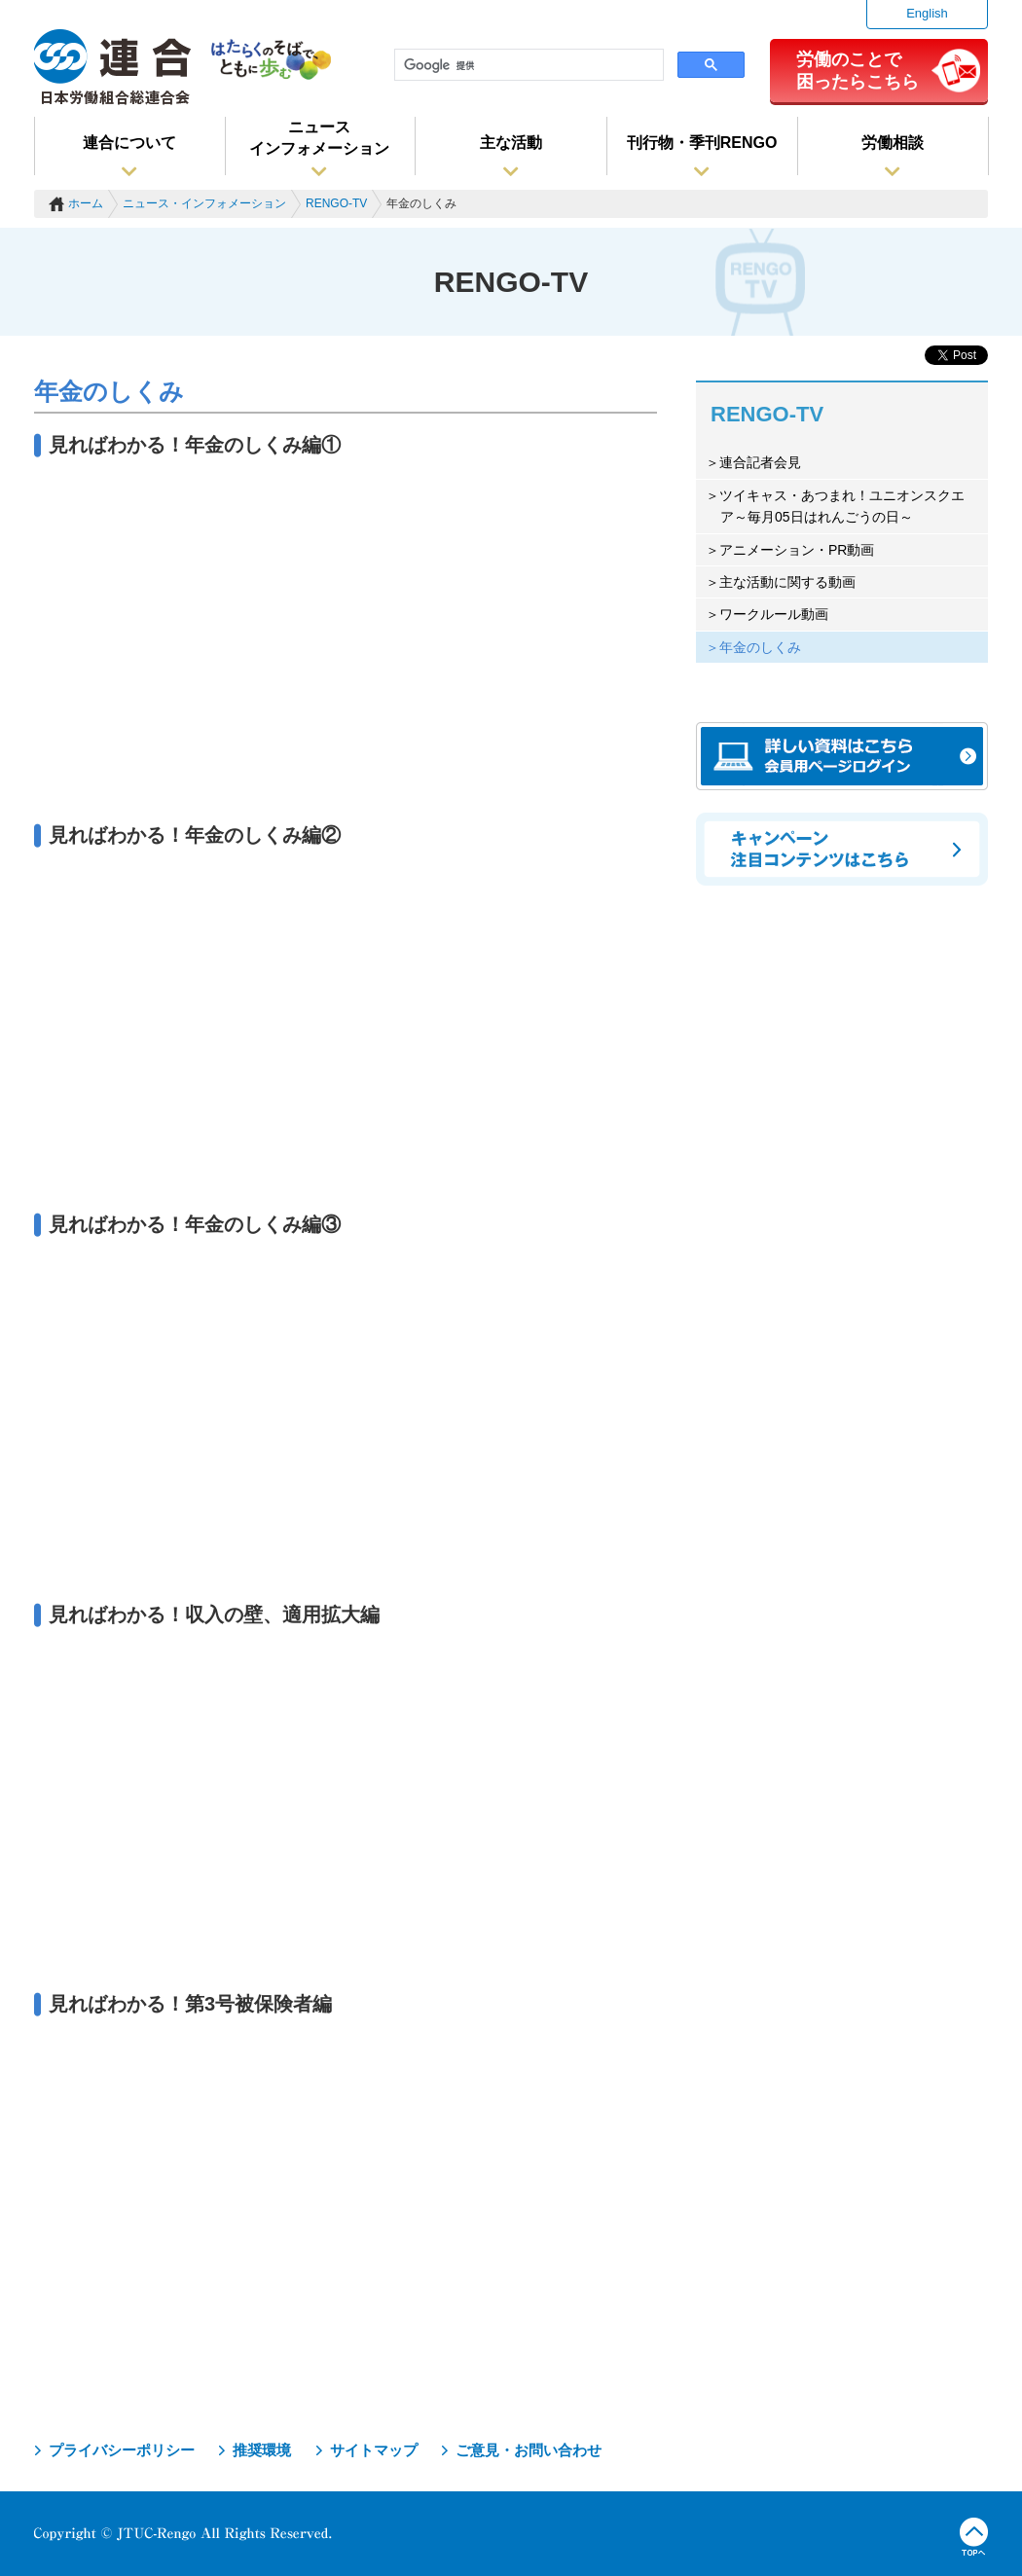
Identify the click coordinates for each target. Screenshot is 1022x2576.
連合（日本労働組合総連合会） (113, 67)
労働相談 (892, 142)
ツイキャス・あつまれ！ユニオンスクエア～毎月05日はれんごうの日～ (842, 506)
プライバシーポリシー (122, 2450)
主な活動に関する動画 (787, 582)
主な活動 (511, 142)
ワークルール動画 (773, 614)
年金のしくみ (760, 647)
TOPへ (974, 2537)
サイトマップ (374, 2450)
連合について (129, 142)
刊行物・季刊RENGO (702, 142)
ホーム (85, 203)
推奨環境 (262, 2450)
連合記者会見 (760, 462)
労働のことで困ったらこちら (857, 70)
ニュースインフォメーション (319, 138)
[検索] (527, 65)
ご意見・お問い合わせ (529, 2450)
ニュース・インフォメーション (204, 203)
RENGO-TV (336, 203)
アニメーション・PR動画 (796, 550)
